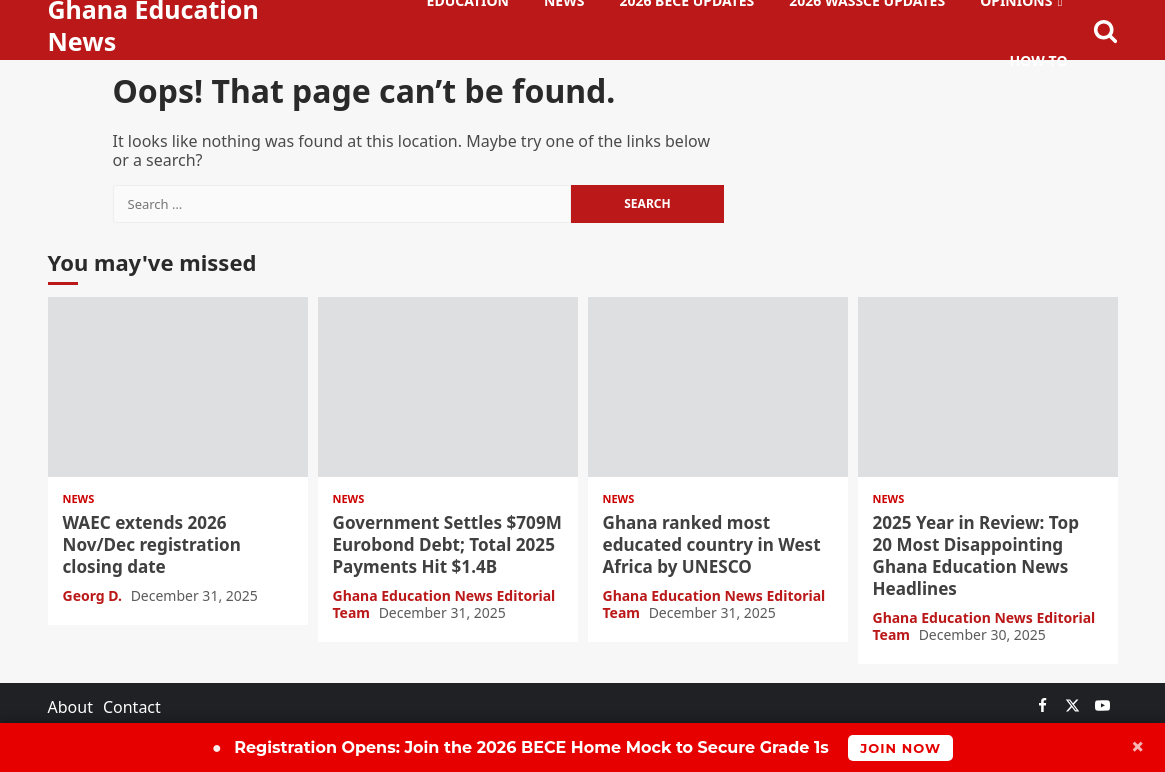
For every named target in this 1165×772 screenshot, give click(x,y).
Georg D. (94, 595)
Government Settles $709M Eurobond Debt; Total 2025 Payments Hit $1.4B (448, 387)
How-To (1039, 60)
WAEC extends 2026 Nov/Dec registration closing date (178, 387)
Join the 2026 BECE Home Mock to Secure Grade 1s (582, 747)
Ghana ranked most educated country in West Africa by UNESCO (718, 387)
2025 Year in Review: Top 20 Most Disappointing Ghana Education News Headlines (988, 387)
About (70, 707)
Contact (132, 707)
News (79, 498)
